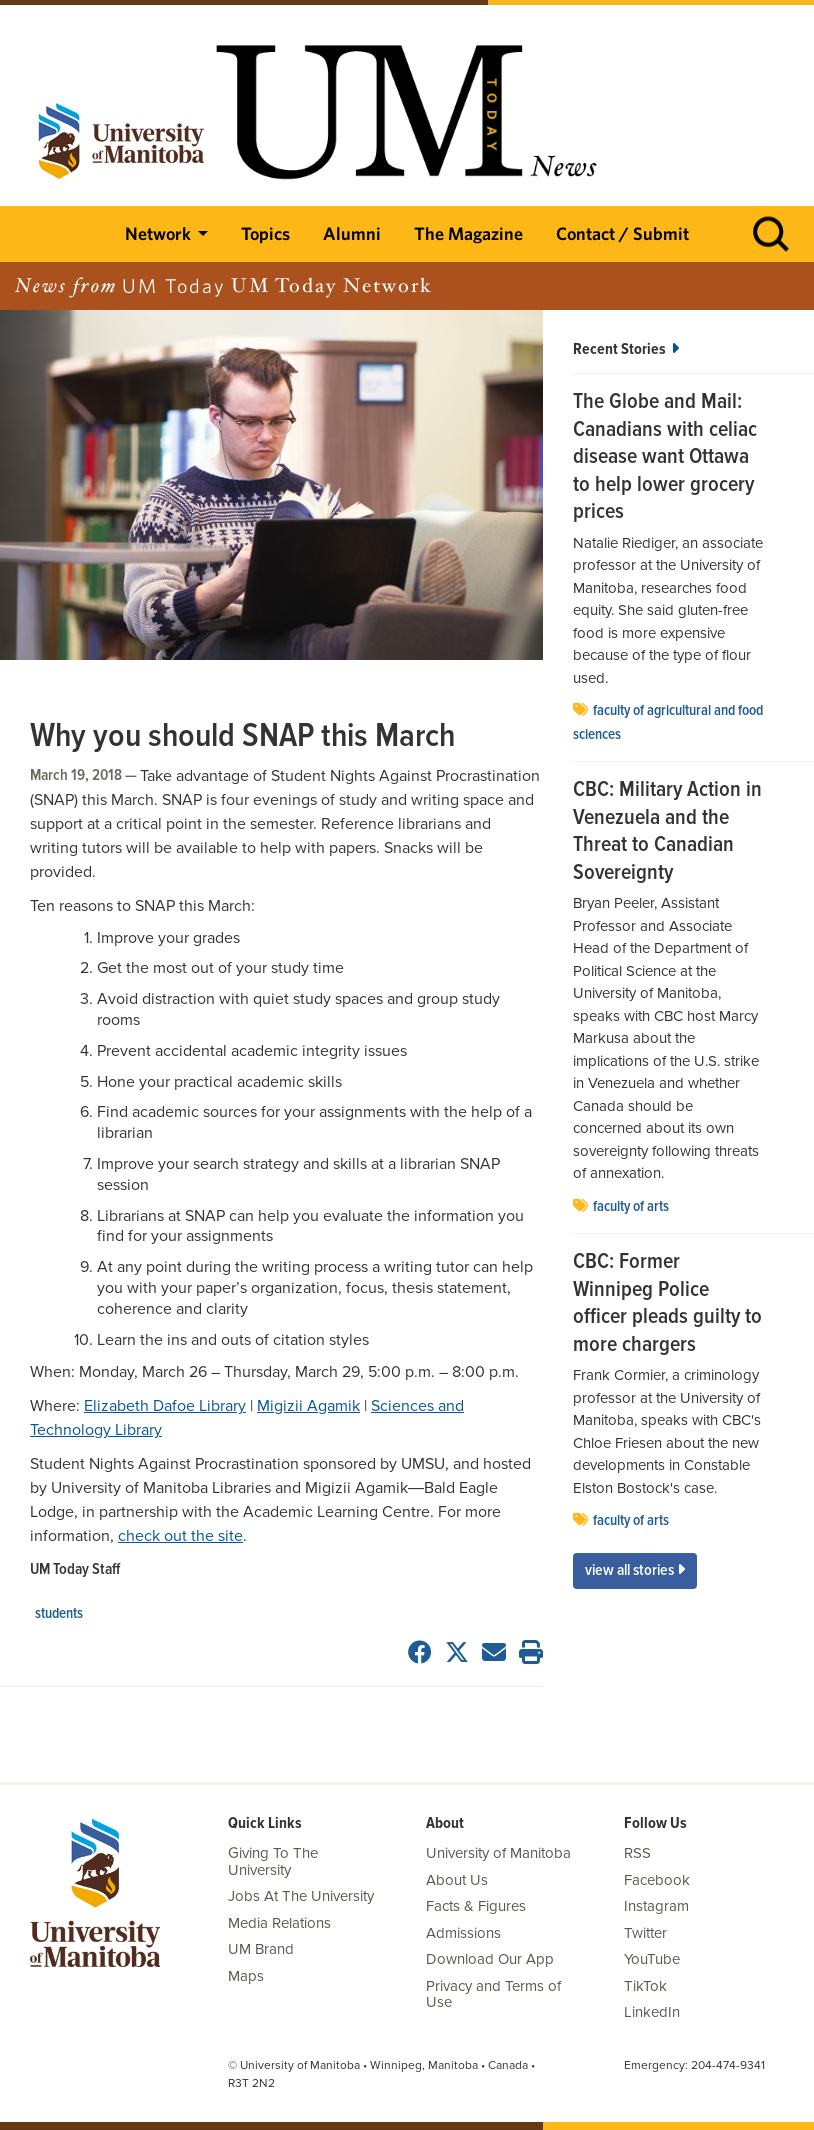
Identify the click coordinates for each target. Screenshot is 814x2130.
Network (158, 233)
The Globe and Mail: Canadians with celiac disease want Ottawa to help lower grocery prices (665, 458)
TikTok (645, 1986)
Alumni (352, 233)
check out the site (180, 1536)
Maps (246, 1976)
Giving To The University (273, 1861)
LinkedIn (652, 2012)
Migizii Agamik (308, 1406)
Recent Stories (626, 349)
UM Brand (261, 1949)
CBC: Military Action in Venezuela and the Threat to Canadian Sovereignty (667, 832)
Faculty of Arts (631, 1207)
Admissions (463, 1933)
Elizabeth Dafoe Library (165, 1406)
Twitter (645, 1933)
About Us (457, 1880)
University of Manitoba (498, 1853)
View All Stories (635, 1570)
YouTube (652, 1959)
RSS (637, 1853)
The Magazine (468, 233)
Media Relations (279, 1923)
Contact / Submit (622, 233)
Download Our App (490, 1959)
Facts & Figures (476, 1906)
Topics (265, 233)
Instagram (656, 1906)
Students (59, 1614)
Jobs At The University (301, 1896)
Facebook (657, 1880)
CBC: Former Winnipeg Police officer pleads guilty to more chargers (667, 1304)
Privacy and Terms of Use (493, 1994)
